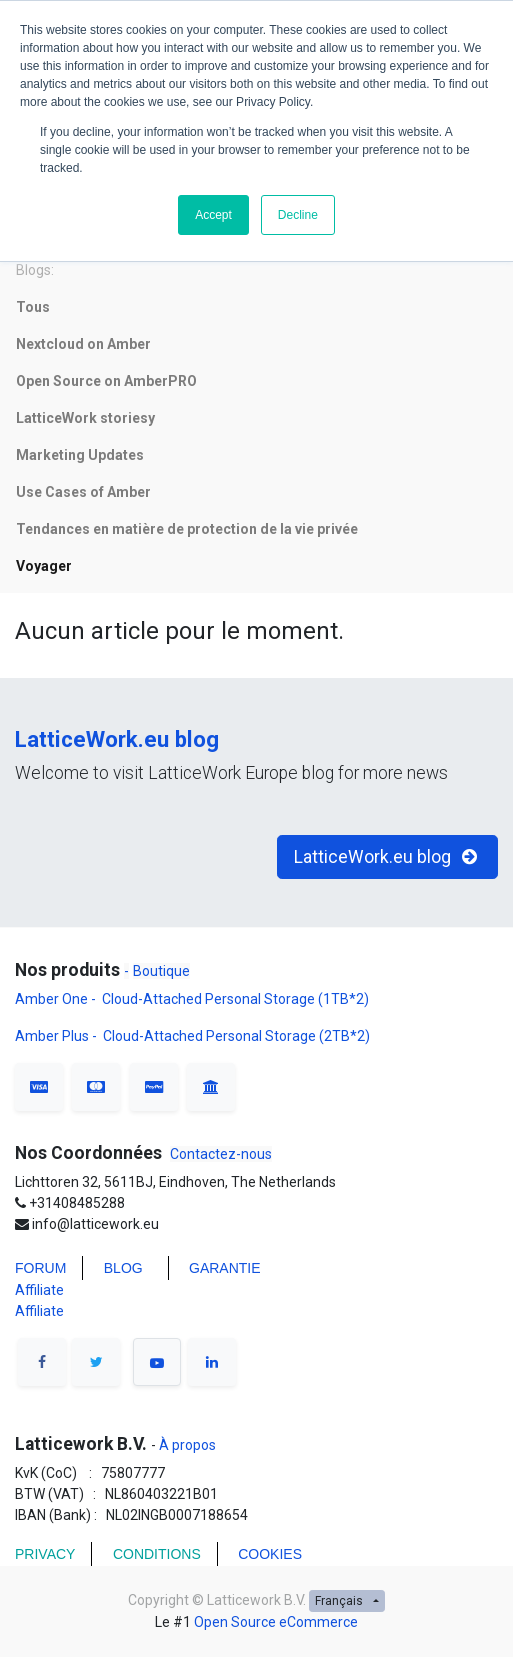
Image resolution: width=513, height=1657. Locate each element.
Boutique (161, 971)
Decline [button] (298, 215)
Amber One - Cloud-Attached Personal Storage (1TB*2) (193, 999)
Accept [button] (213, 215)
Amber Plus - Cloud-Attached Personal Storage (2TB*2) (192, 1036)
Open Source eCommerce (276, 1622)
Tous (33, 307)
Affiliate (39, 1290)
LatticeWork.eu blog (117, 739)
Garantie (226, 1268)
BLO (118, 1268)
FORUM (40, 1268)
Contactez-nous (221, 1154)
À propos (186, 1445)
